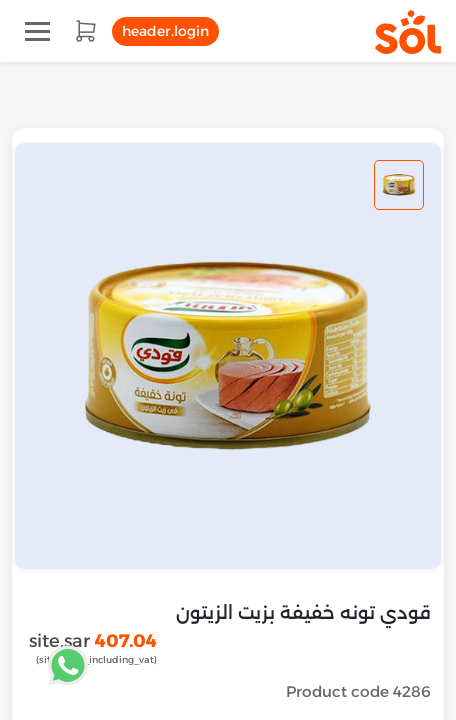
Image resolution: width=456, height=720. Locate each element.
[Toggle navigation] (37, 31)
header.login (165, 31)
